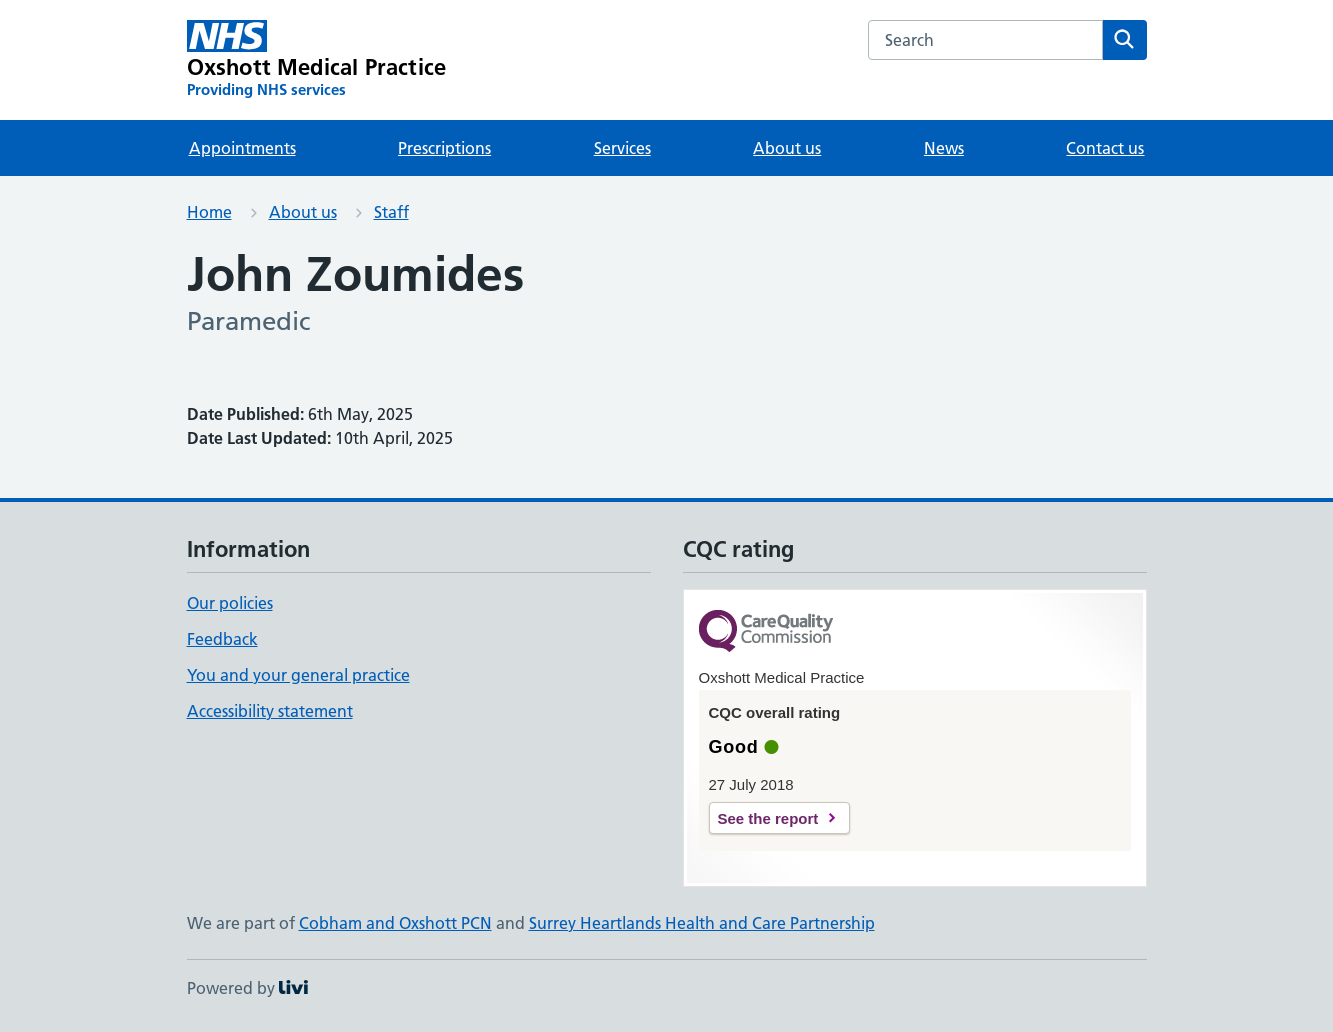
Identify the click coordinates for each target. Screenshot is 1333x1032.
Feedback (222, 639)
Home (209, 212)
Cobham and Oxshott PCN (395, 923)
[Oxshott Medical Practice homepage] (317, 60)
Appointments (242, 148)
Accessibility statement (270, 711)
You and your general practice (298, 675)
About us (787, 148)
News (944, 148)
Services (622, 148)
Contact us (1105, 148)
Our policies (230, 603)
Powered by (247, 988)
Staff (391, 212)
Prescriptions (444, 148)
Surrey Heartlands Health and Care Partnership (702, 923)
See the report (768, 818)
